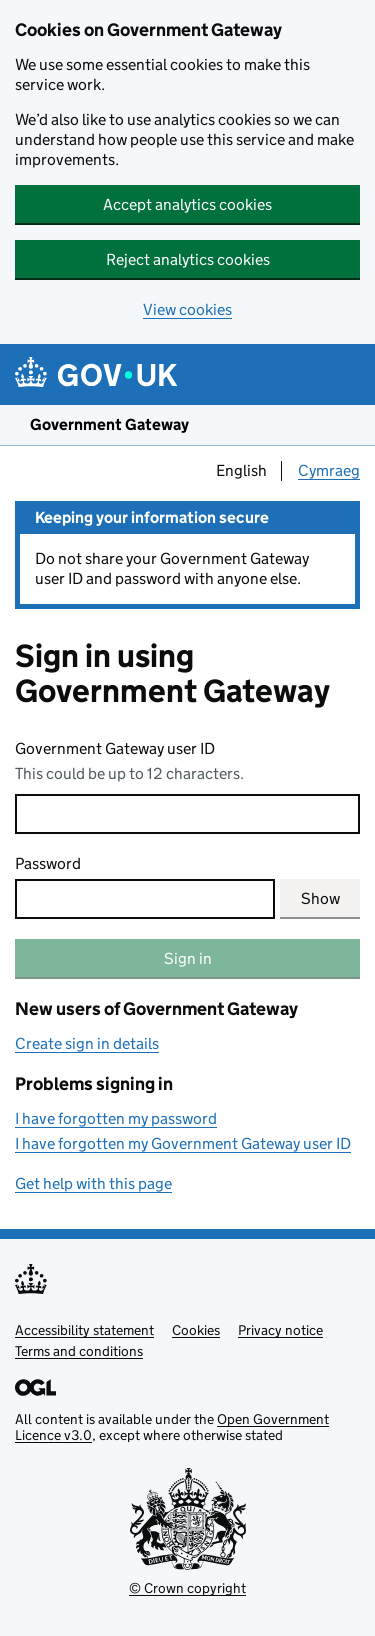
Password (48, 863)
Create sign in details (87, 1043)
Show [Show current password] (320, 898)
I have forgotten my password (116, 1118)
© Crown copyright (187, 1588)
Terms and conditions (79, 1351)
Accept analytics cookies (187, 204)
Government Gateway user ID (115, 748)
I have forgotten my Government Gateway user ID (183, 1143)
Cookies (196, 1330)
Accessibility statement (84, 1330)
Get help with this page (93, 1183)
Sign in (188, 958)
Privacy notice (280, 1330)
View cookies (187, 309)
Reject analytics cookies (188, 259)
